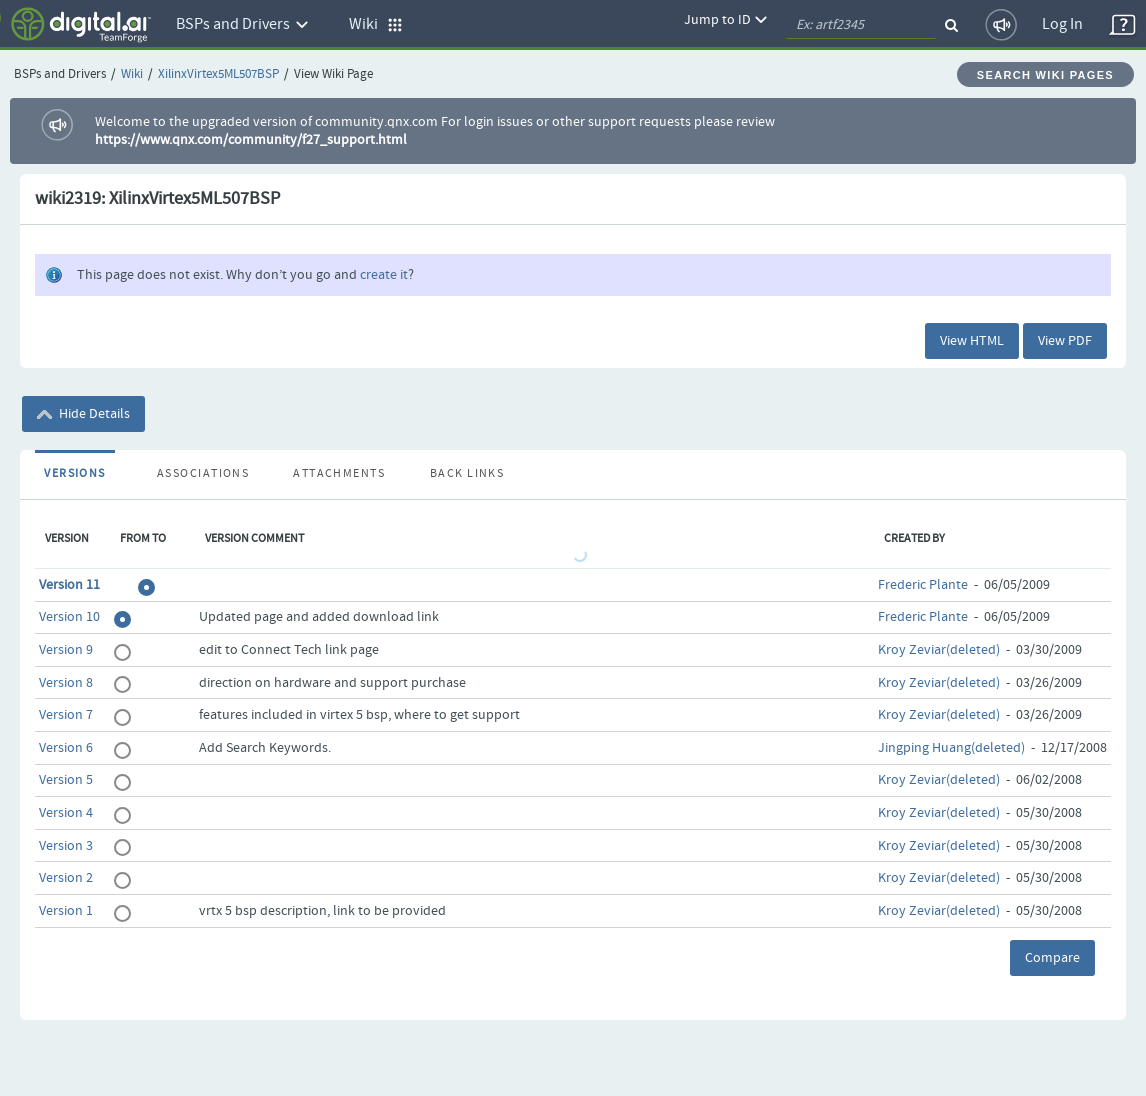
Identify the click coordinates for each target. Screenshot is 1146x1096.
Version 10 (69, 617)
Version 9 (66, 650)
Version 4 (66, 813)
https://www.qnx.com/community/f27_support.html (251, 140)
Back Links (467, 474)
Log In (1062, 24)
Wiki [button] (376, 24)
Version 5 (66, 780)
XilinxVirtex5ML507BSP (218, 74)
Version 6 (66, 748)
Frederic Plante (923, 585)
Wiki (132, 74)
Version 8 (66, 683)
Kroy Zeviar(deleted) (939, 650)
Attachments (339, 474)
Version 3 (66, 846)
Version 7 (66, 715)
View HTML (972, 341)
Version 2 (66, 878)
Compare (1052, 958)
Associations (203, 474)
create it (384, 275)
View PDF (1065, 341)
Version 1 (66, 911)
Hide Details (83, 414)
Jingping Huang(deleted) (951, 748)
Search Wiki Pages (1045, 75)
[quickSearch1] (861, 25)
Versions (75, 474)
